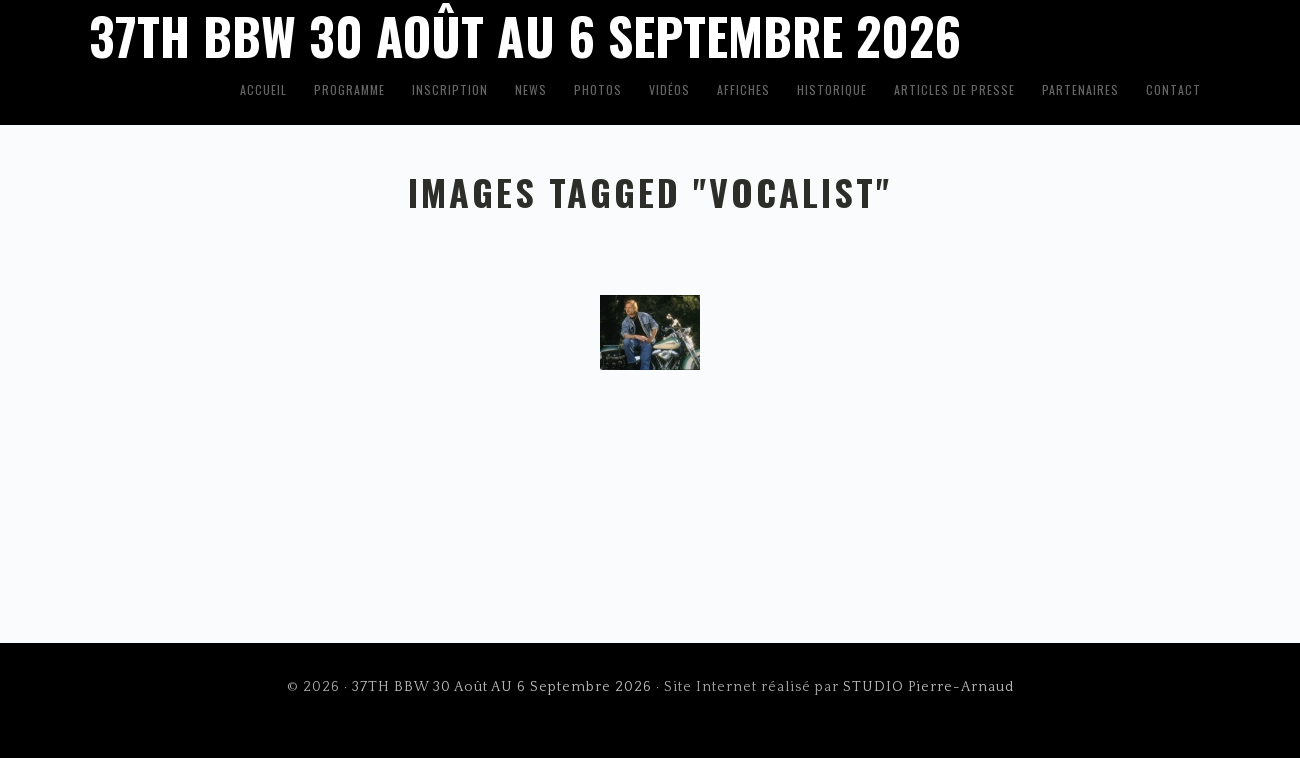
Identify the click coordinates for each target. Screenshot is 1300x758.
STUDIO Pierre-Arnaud (928, 687)
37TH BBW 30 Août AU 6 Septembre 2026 (502, 687)
